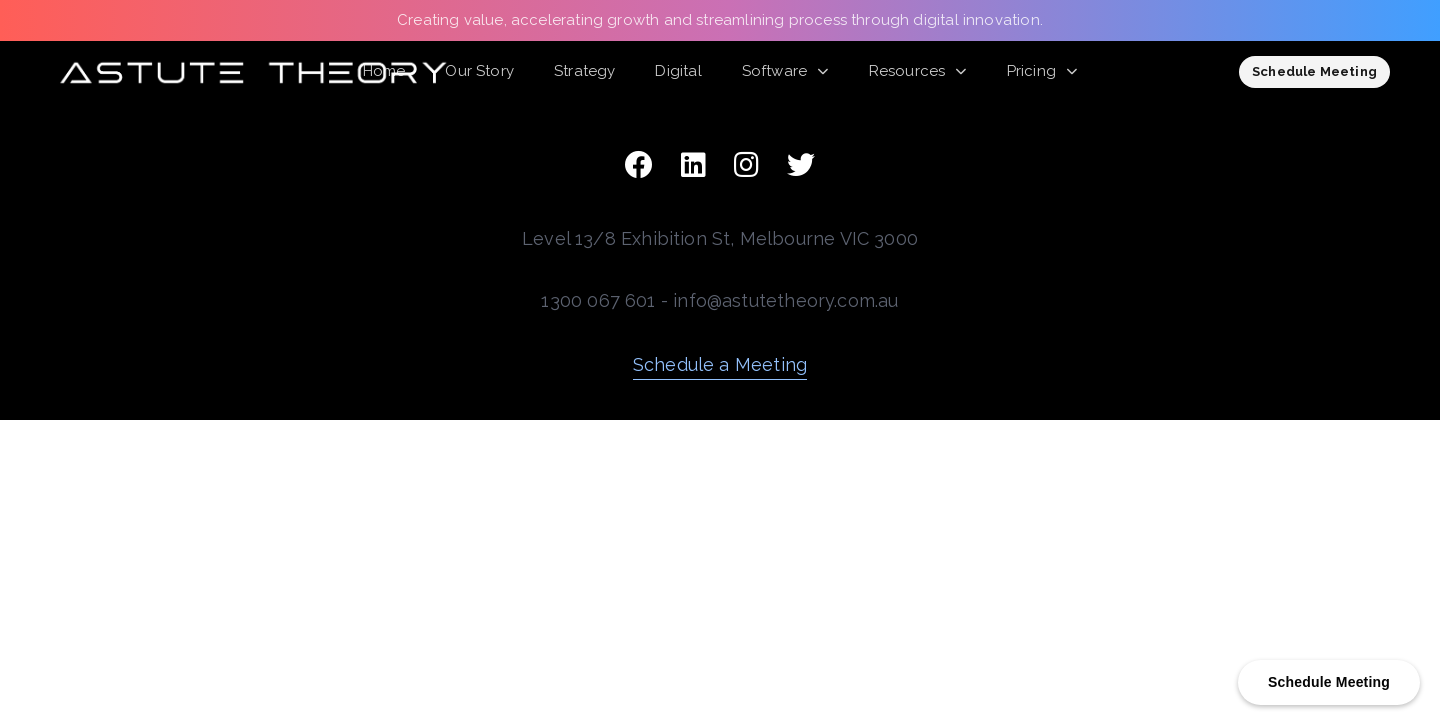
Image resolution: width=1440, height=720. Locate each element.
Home (384, 71)
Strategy (584, 71)
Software (785, 71)
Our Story (479, 71)
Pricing (1042, 71)
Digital (678, 71)
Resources (918, 71)
